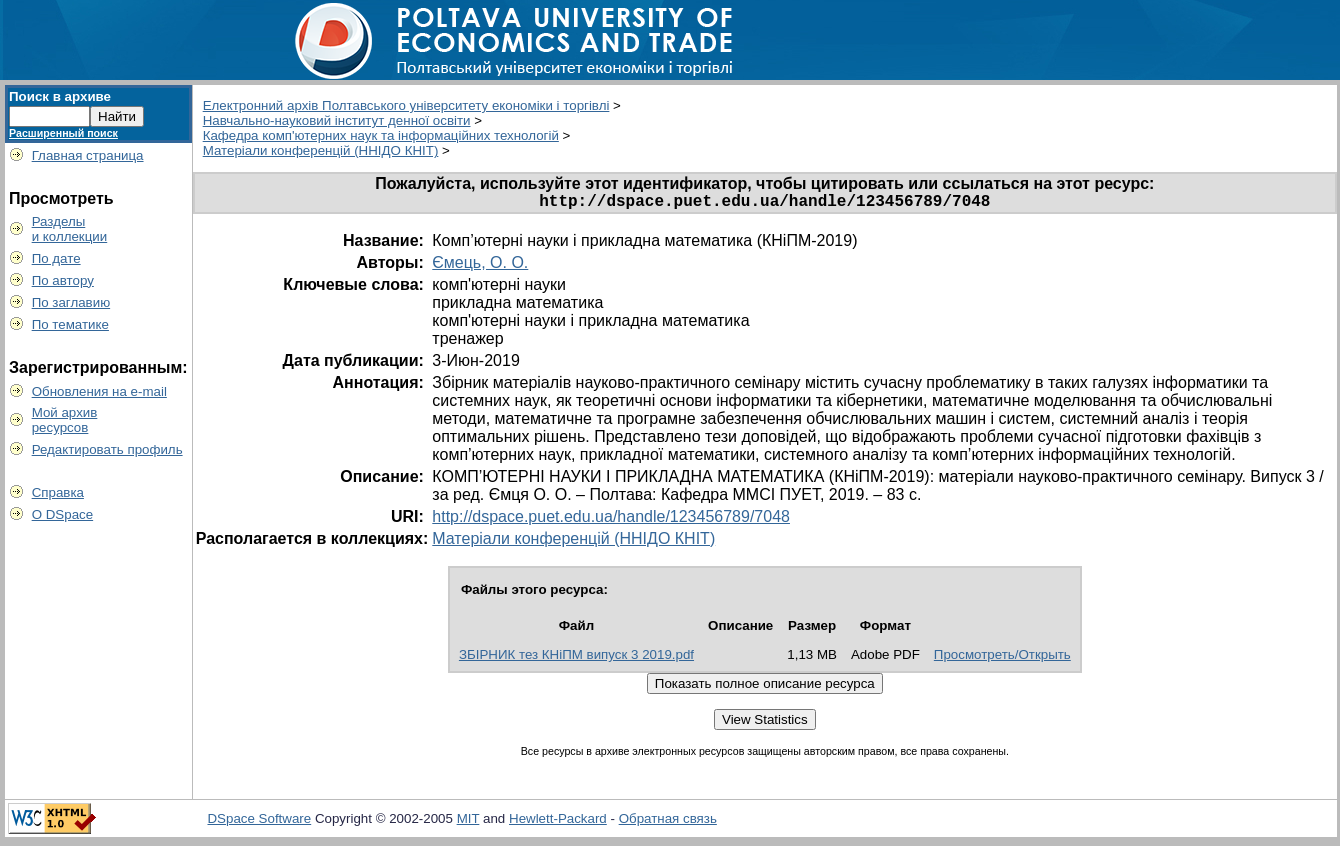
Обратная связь (668, 822)
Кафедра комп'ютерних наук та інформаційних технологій (381, 135)
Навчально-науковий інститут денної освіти (337, 120)
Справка (58, 492)
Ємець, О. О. (480, 266)
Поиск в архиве (60, 96)
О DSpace (63, 514)
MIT (468, 822)
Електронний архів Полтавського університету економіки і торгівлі (406, 105)
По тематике (70, 324)
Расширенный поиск (63, 133)
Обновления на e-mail (99, 391)
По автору (63, 280)
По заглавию (71, 302)
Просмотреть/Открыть (1002, 658)
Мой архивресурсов (65, 420)
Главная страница (88, 155)
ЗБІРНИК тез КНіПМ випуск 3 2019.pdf (576, 658)
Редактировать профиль (107, 449)
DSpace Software (259, 822)
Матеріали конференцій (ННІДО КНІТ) (321, 150)
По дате (56, 258)
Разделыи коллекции (70, 229)
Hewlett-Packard (558, 822)
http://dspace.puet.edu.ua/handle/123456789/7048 (611, 520)
